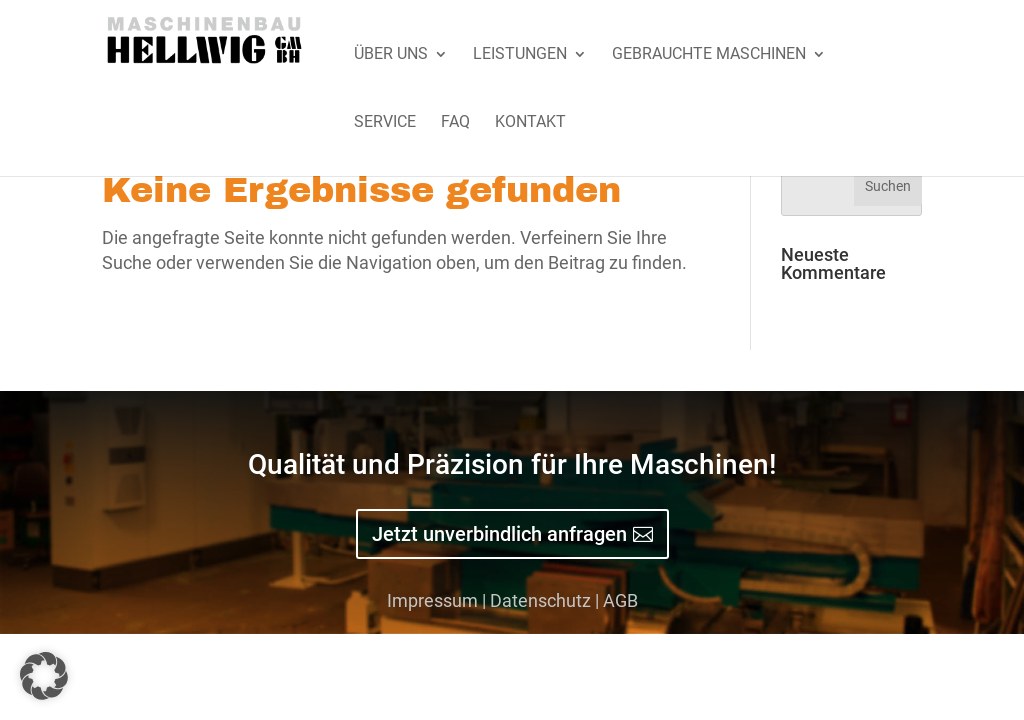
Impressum (432, 600)
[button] (44, 676)
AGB (620, 600)
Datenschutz (540, 600)
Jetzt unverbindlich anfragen (499, 534)
